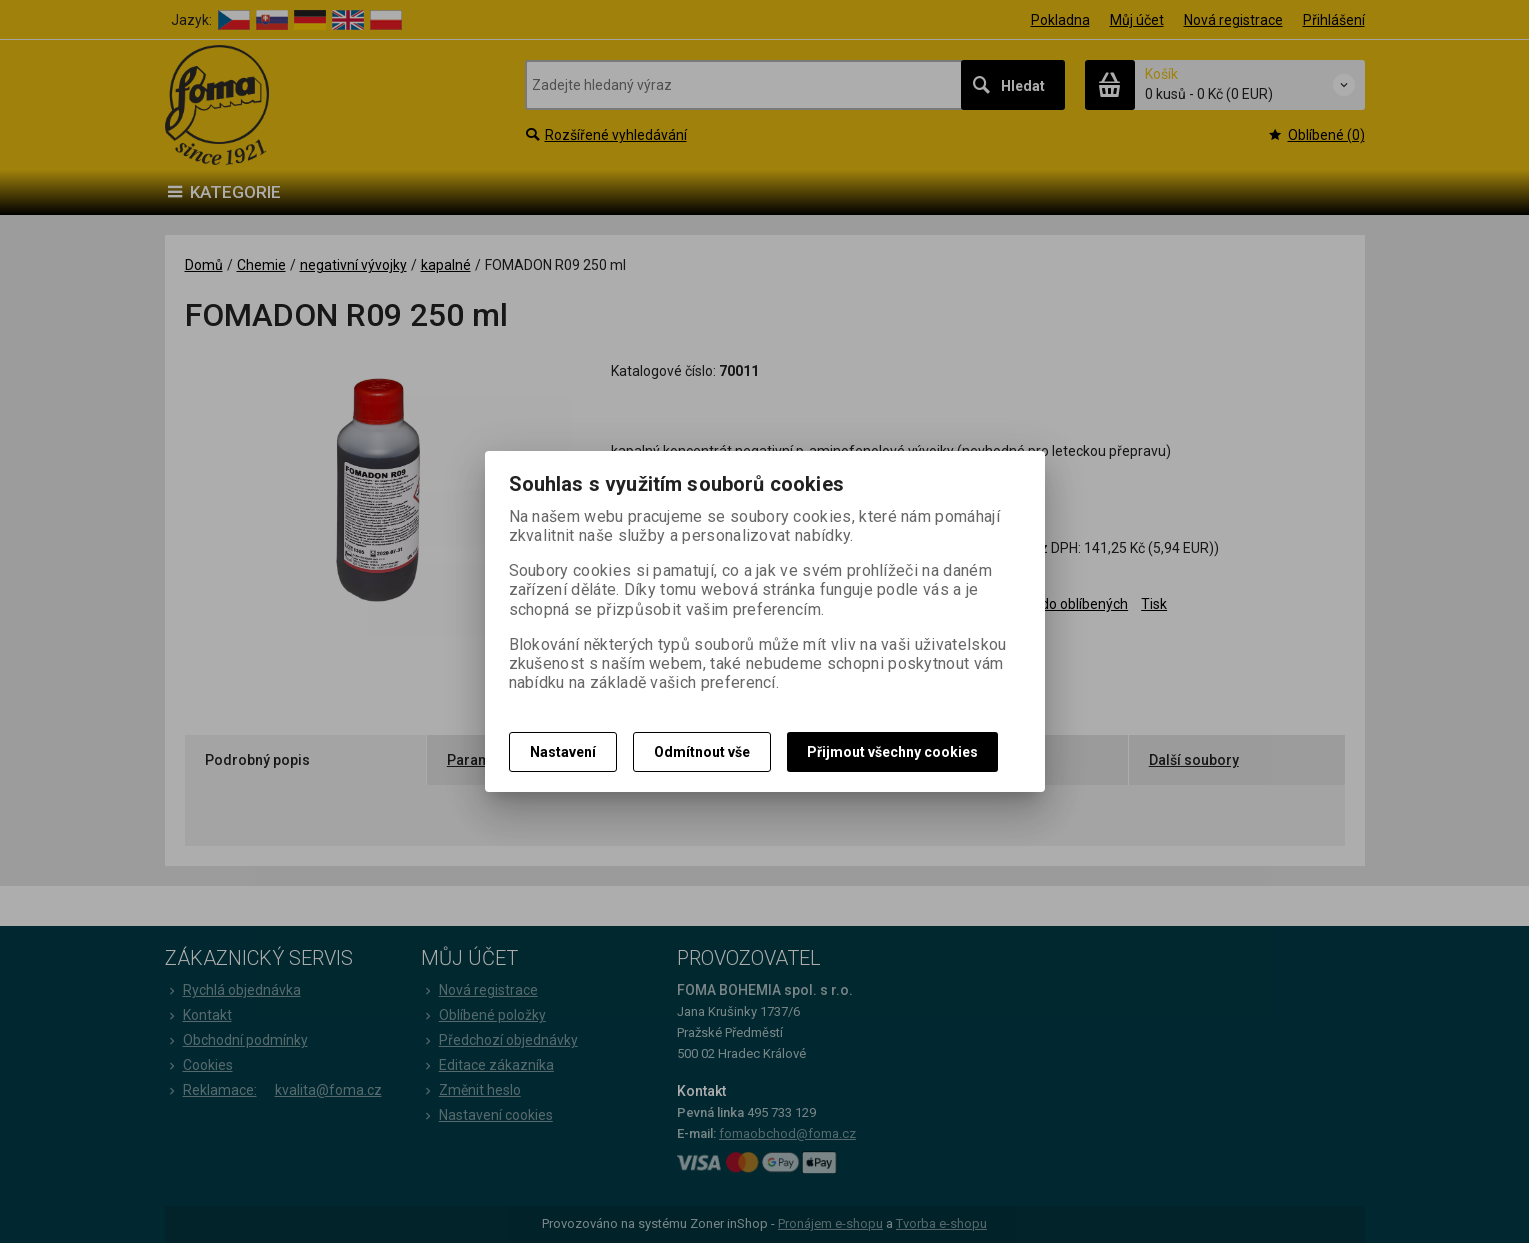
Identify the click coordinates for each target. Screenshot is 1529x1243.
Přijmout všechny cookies (892, 752)
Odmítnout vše (702, 752)
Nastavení (563, 752)
